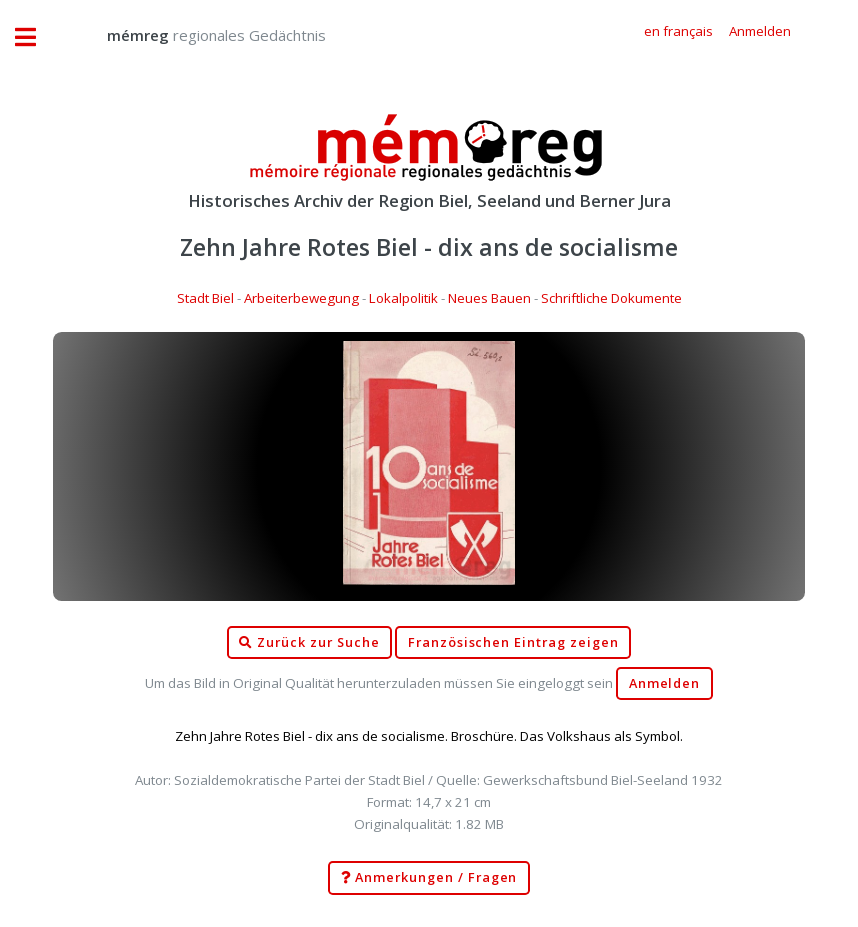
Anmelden (665, 683)
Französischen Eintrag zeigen (513, 642)
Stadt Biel (205, 298)
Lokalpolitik (403, 298)
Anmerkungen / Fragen (429, 878)
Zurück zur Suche (309, 643)
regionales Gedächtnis (196, 35)
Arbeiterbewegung (301, 298)
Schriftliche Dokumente (611, 298)
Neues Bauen (489, 298)
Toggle (36, 37)
